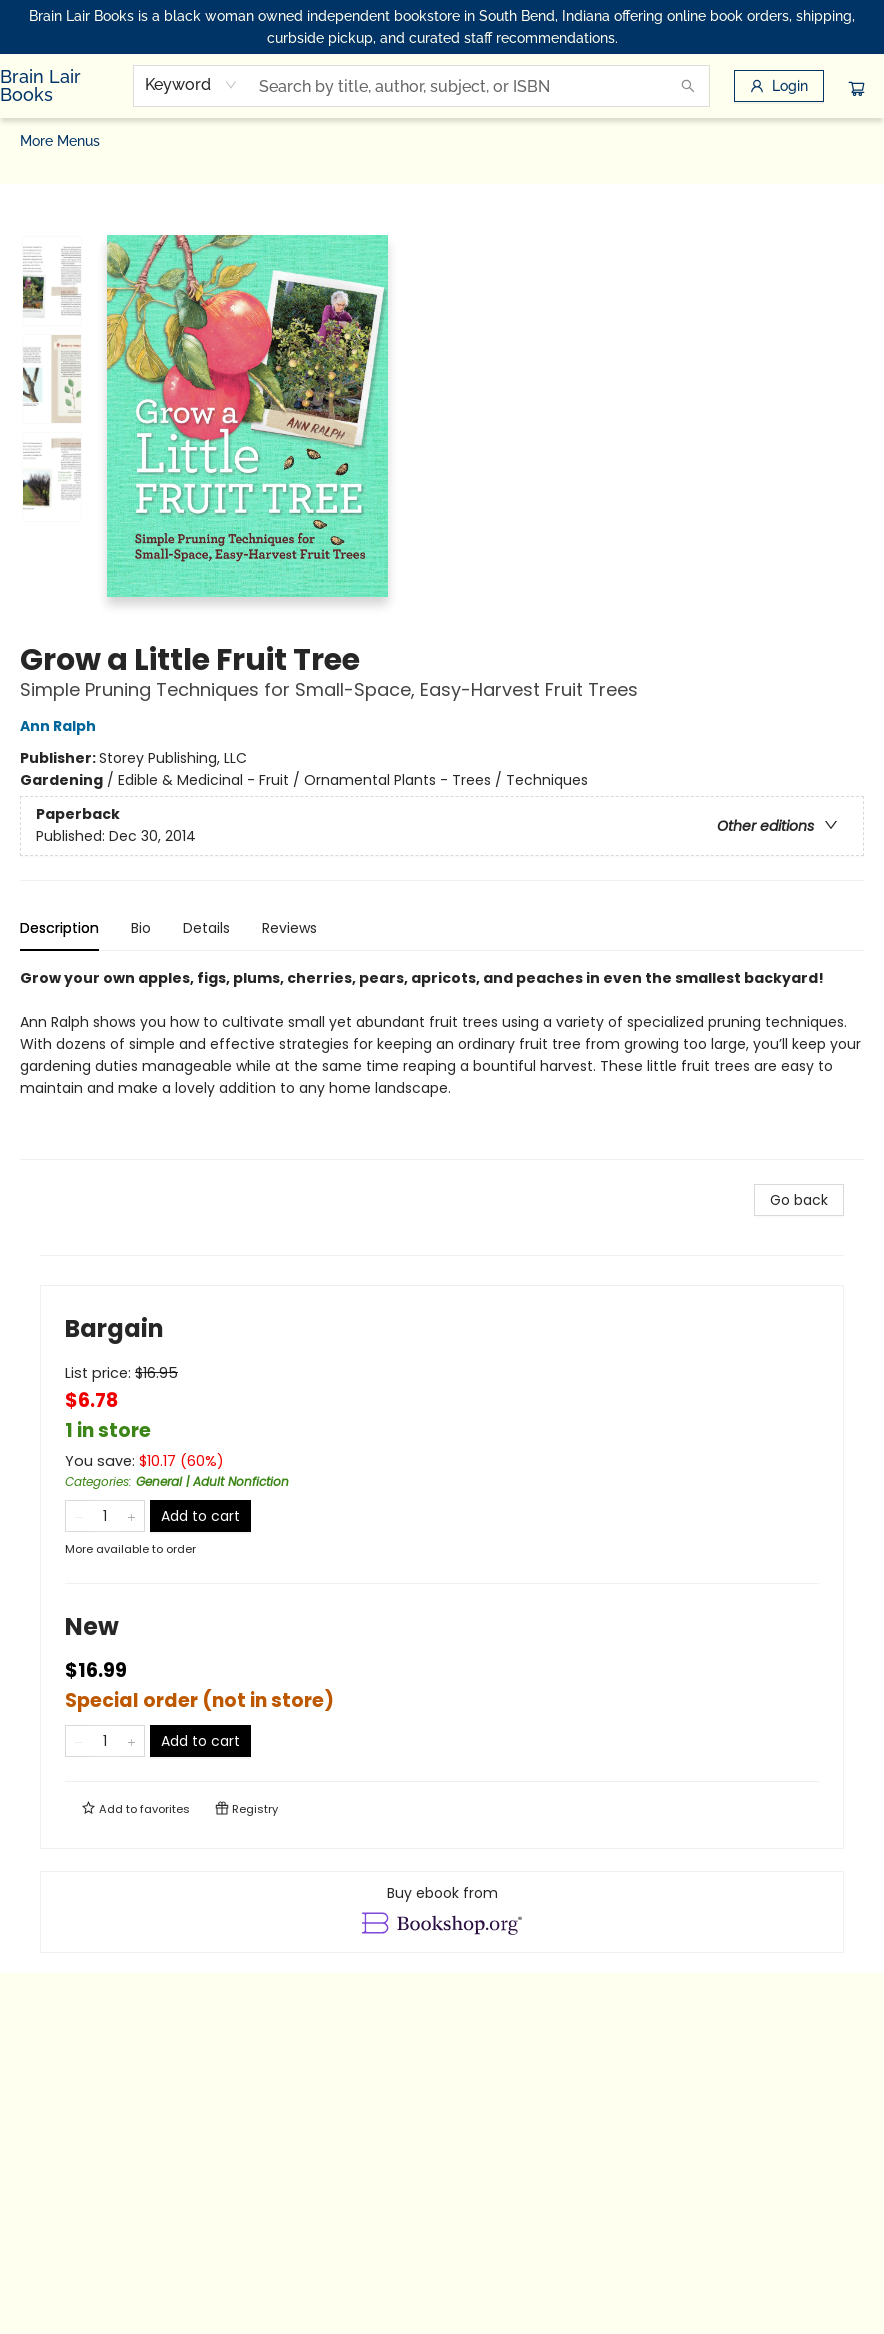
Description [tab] (59, 928)
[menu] (442, 141)
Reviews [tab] (289, 928)
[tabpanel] (442, 1063)
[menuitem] (39, 141)
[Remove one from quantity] (78, 1516)
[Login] (779, 86)
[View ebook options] (442, 1912)
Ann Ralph (61, 726)
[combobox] (191, 85)
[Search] (688, 86)
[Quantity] (105, 1516)
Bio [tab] (141, 928)
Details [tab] (206, 928)
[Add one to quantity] (131, 1516)
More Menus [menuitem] (802, 141)
